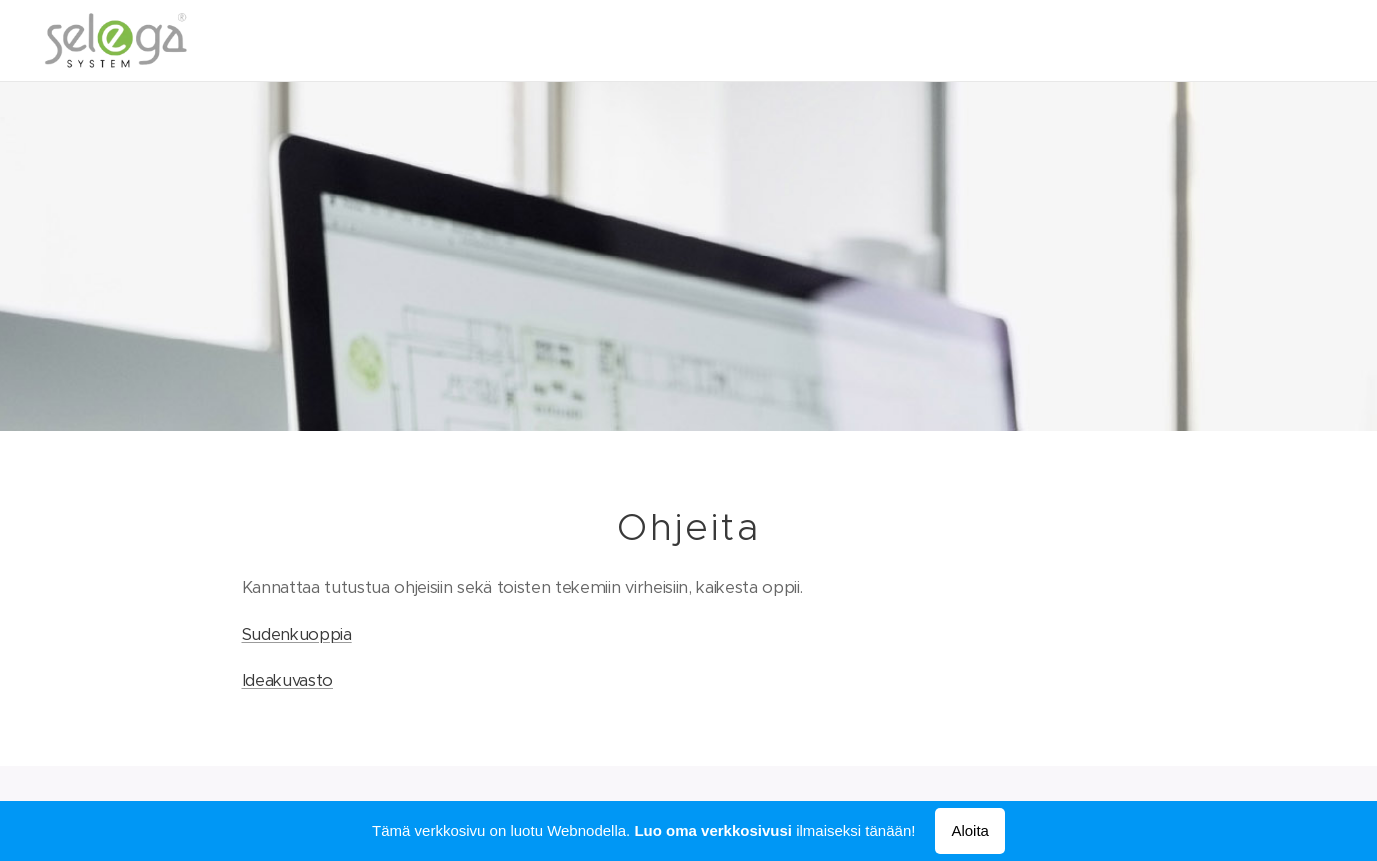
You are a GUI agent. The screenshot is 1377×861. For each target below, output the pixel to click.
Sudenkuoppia (296, 633)
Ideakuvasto (286, 680)
